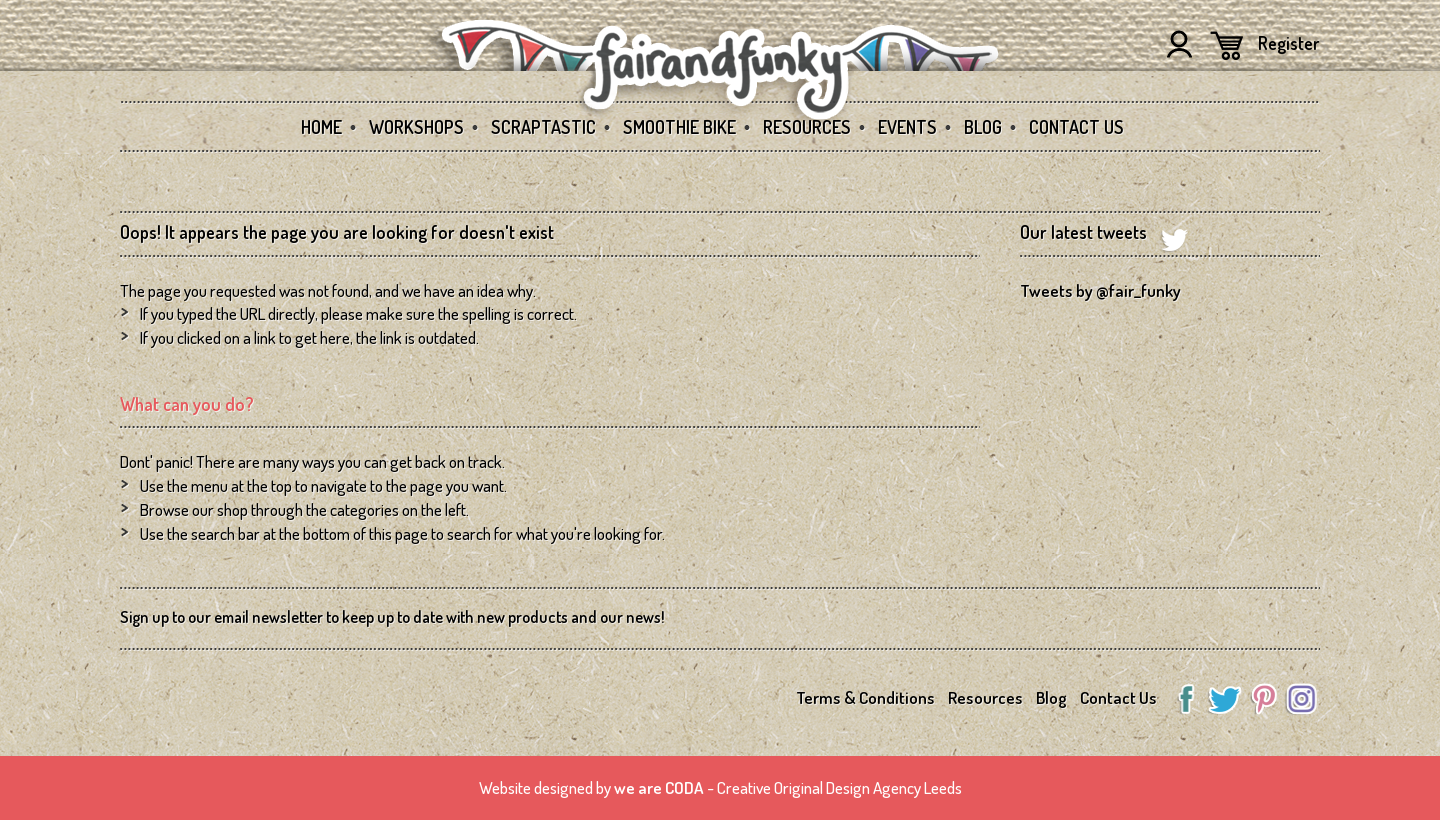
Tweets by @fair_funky (1100, 290)
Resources (807, 127)
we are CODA (659, 787)
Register (1289, 43)
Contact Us (1076, 127)
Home (321, 127)
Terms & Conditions (865, 697)
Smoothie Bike (679, 127)
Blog (983, 127)
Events (907, 127)
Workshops (416, 127)
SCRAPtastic (543, 127)
